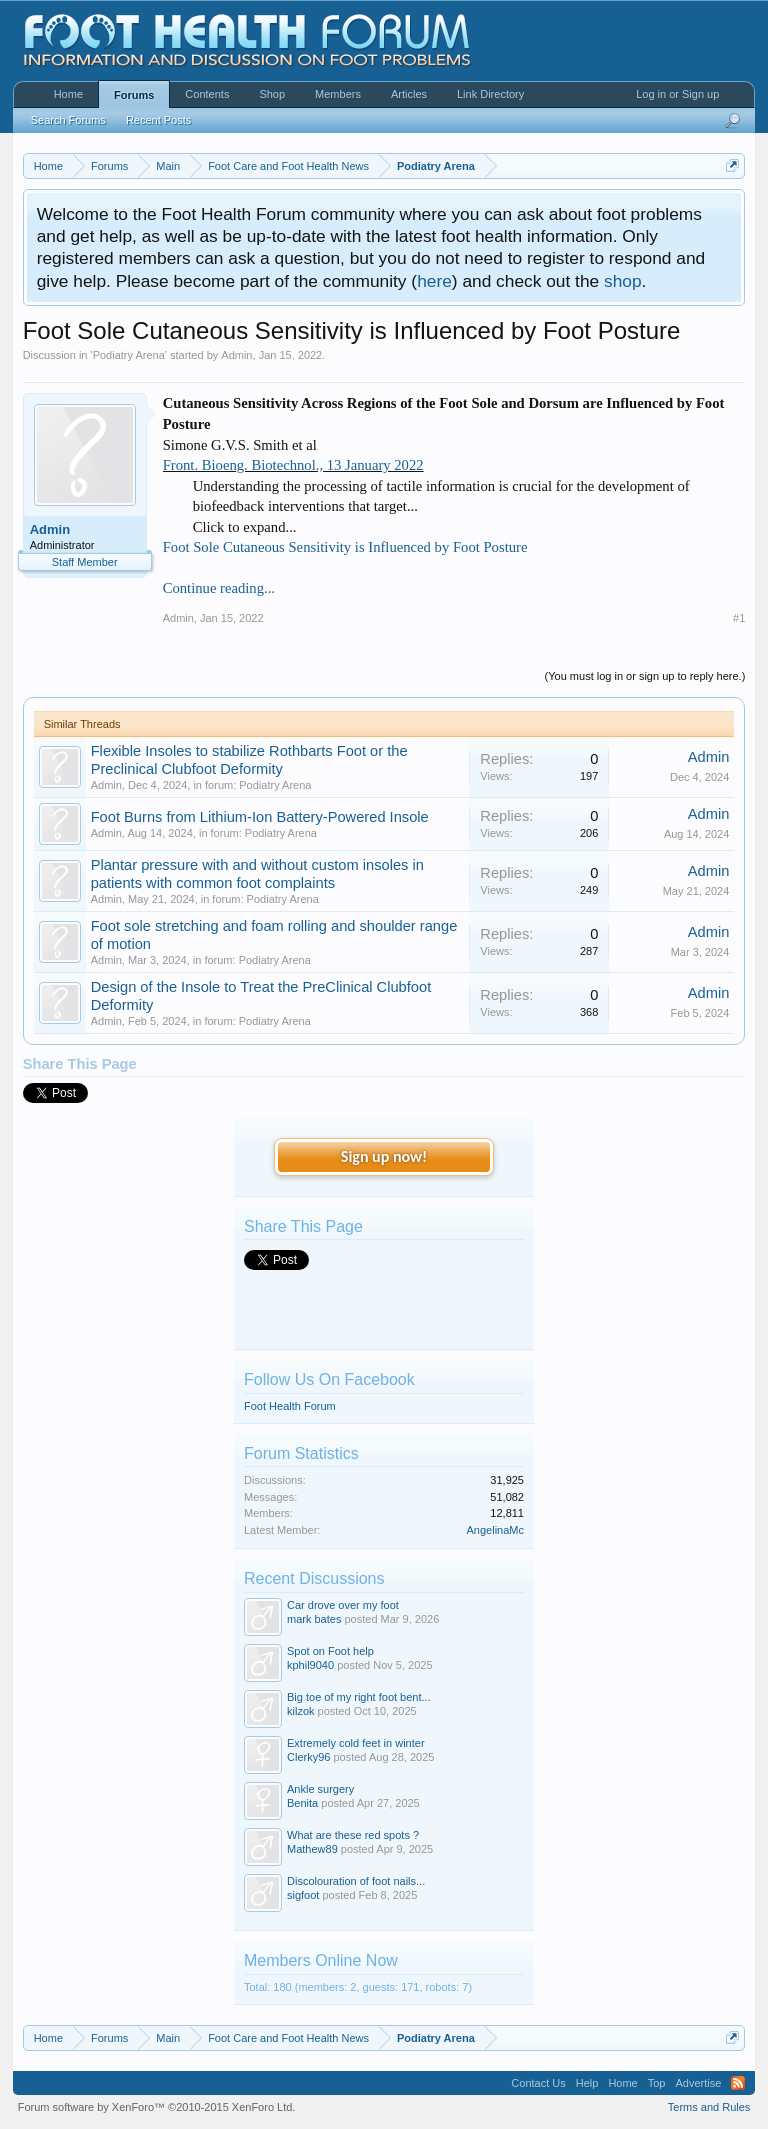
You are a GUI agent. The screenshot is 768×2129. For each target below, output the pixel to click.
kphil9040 (310, 1665)
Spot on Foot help (330, 1651)
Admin (236, 355)
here (434, 281)
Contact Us (538, 2083)
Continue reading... (219, 588)
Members (338, 94)
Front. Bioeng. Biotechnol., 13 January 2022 (293, 465)
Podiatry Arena (129, 355)
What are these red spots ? (353, 1835)
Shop (272, 94)
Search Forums (68, 120)
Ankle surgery (320, 1789)
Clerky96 (308, 1757)
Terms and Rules (709, 2107)
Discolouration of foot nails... (356, 1881)
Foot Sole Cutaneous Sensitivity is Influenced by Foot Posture (345, 547)
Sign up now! (384, 1156)
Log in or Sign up (677, 94)
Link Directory (490, 94)
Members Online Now (321, 1960)
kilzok (301, 1711)
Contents (207, 94)
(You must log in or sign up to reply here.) (645, 676)
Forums (134, 95)
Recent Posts (158, 120)
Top (657, 2083)
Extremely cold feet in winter (356, 1743)
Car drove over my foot (343, 1605)
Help (587, 2083)
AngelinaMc (495, 1530)
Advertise (698, 2083)
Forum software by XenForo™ (157, 2107)
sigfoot (303, 1895)
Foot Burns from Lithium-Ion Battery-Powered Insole (260, 817)
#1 (739, 618)
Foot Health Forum (290, 1406)
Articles (409, 94)
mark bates (314, 1619)
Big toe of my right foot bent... (359, 1697)
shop (623, 281)
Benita (302, 1803)
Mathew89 (312, 1849)
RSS (738, 2083)
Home (68, 94)
